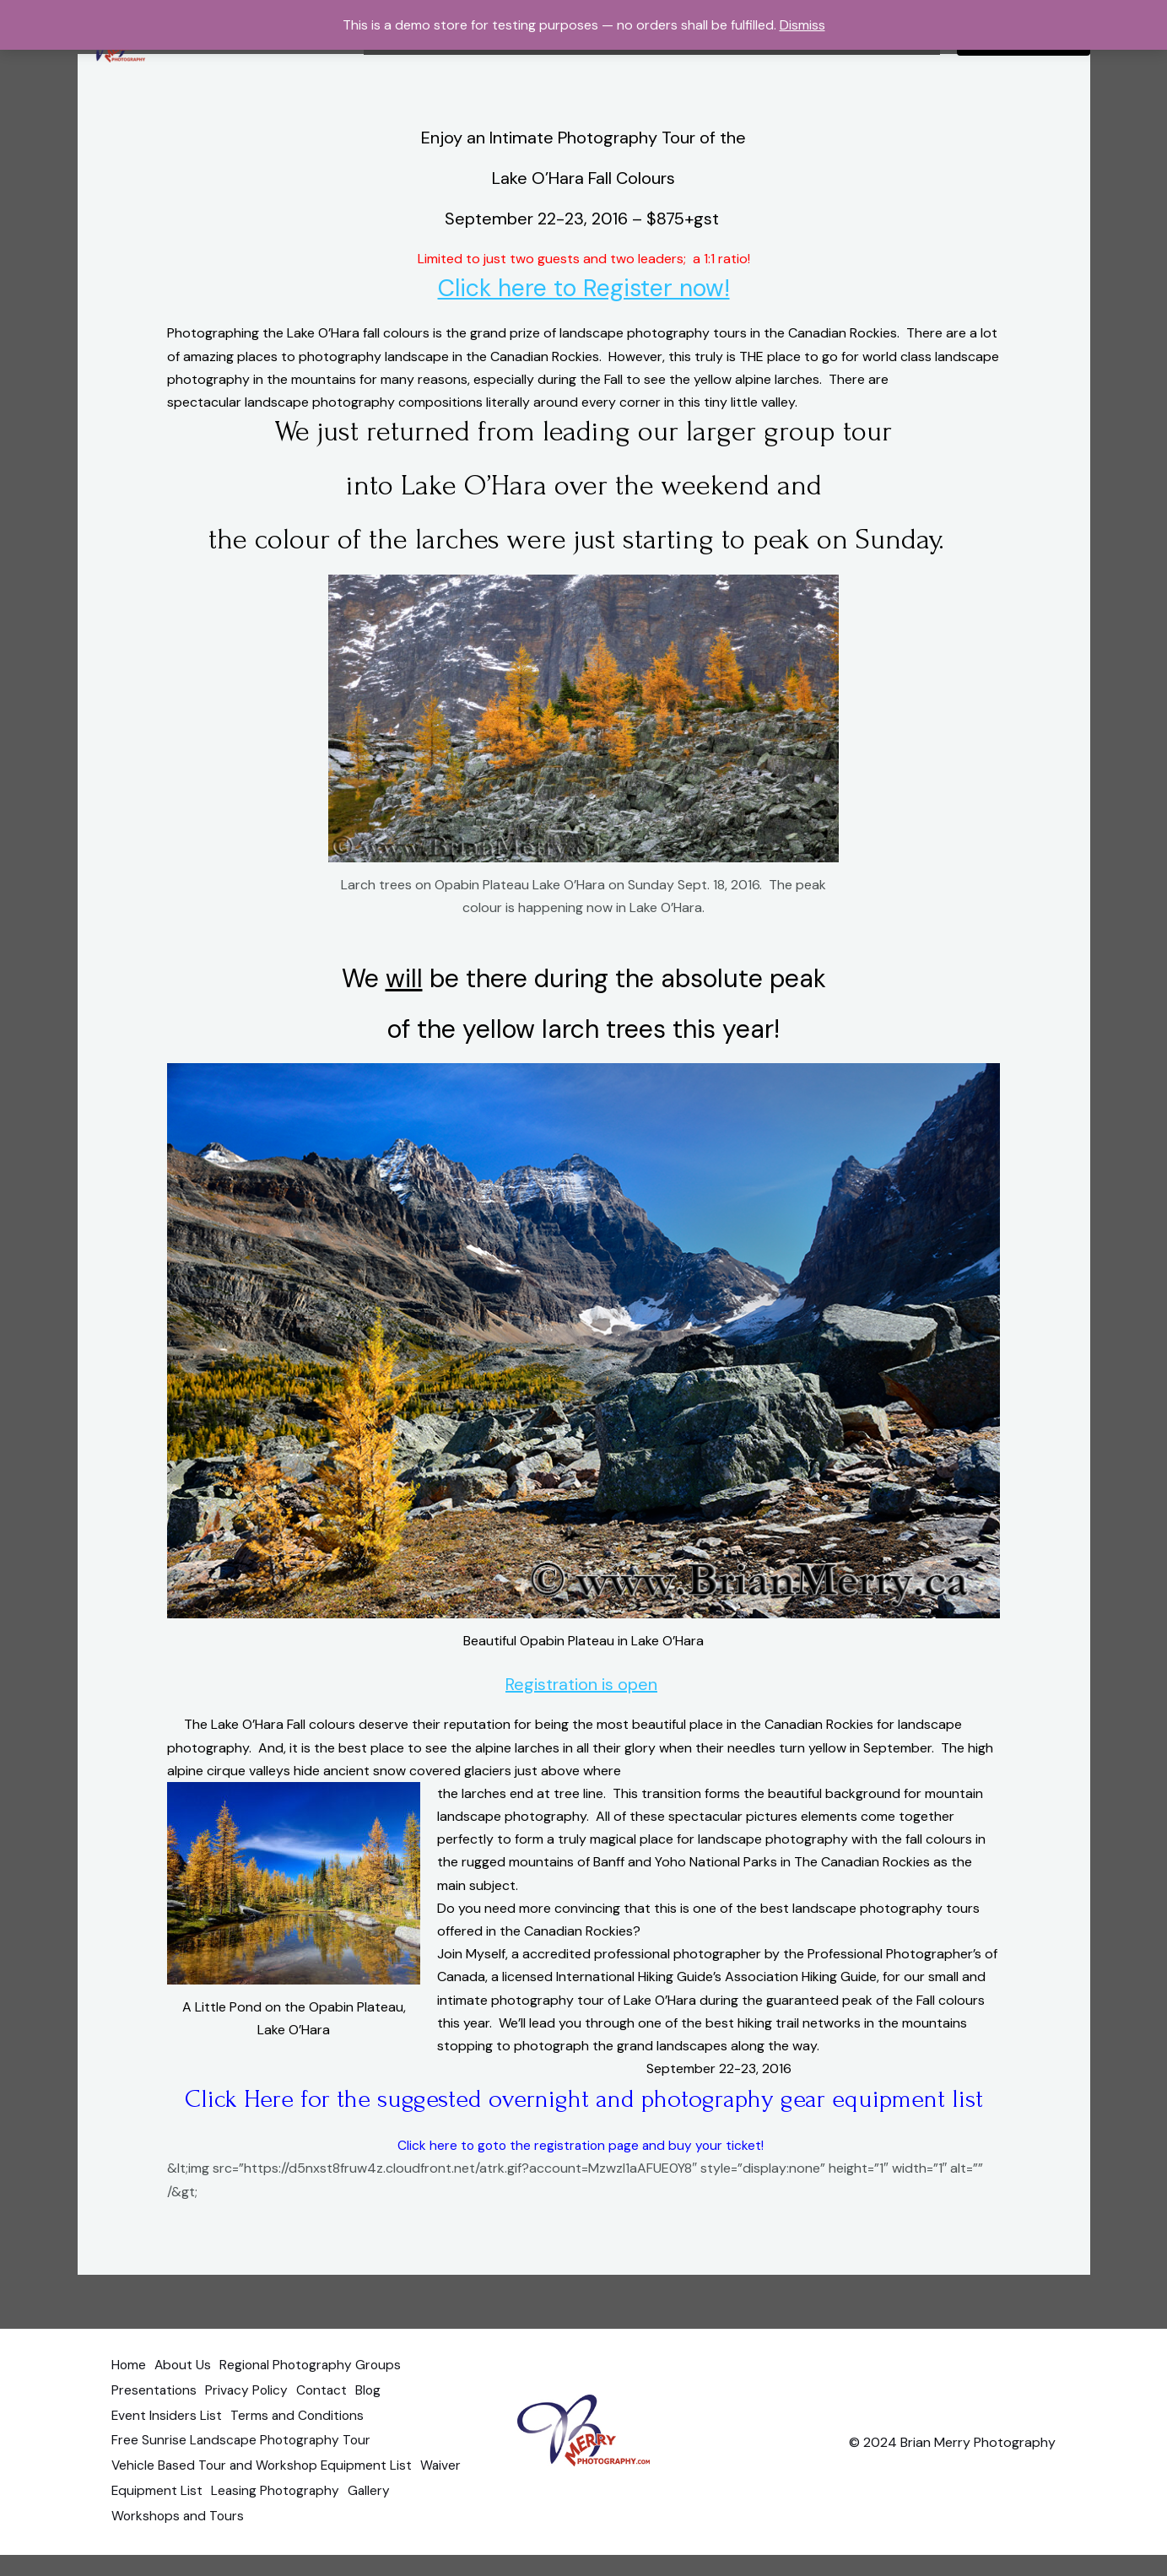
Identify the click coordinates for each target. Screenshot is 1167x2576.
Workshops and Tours (179, 2539)
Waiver (132, 2516)
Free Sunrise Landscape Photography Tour (243, 2471)
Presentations (154, 2424)
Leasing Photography (336, 2516)
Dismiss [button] (802, 25)
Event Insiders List (167, 2447)
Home (129, 2402)
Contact (334, 2424)
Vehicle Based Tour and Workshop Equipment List (264, 2494)
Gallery (435, 2516)
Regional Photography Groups (323, 2402)
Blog (386, 2424)
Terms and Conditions (303, 2447)
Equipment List (211, 2516)
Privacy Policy (253, 2424)
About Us (188, 2402)
